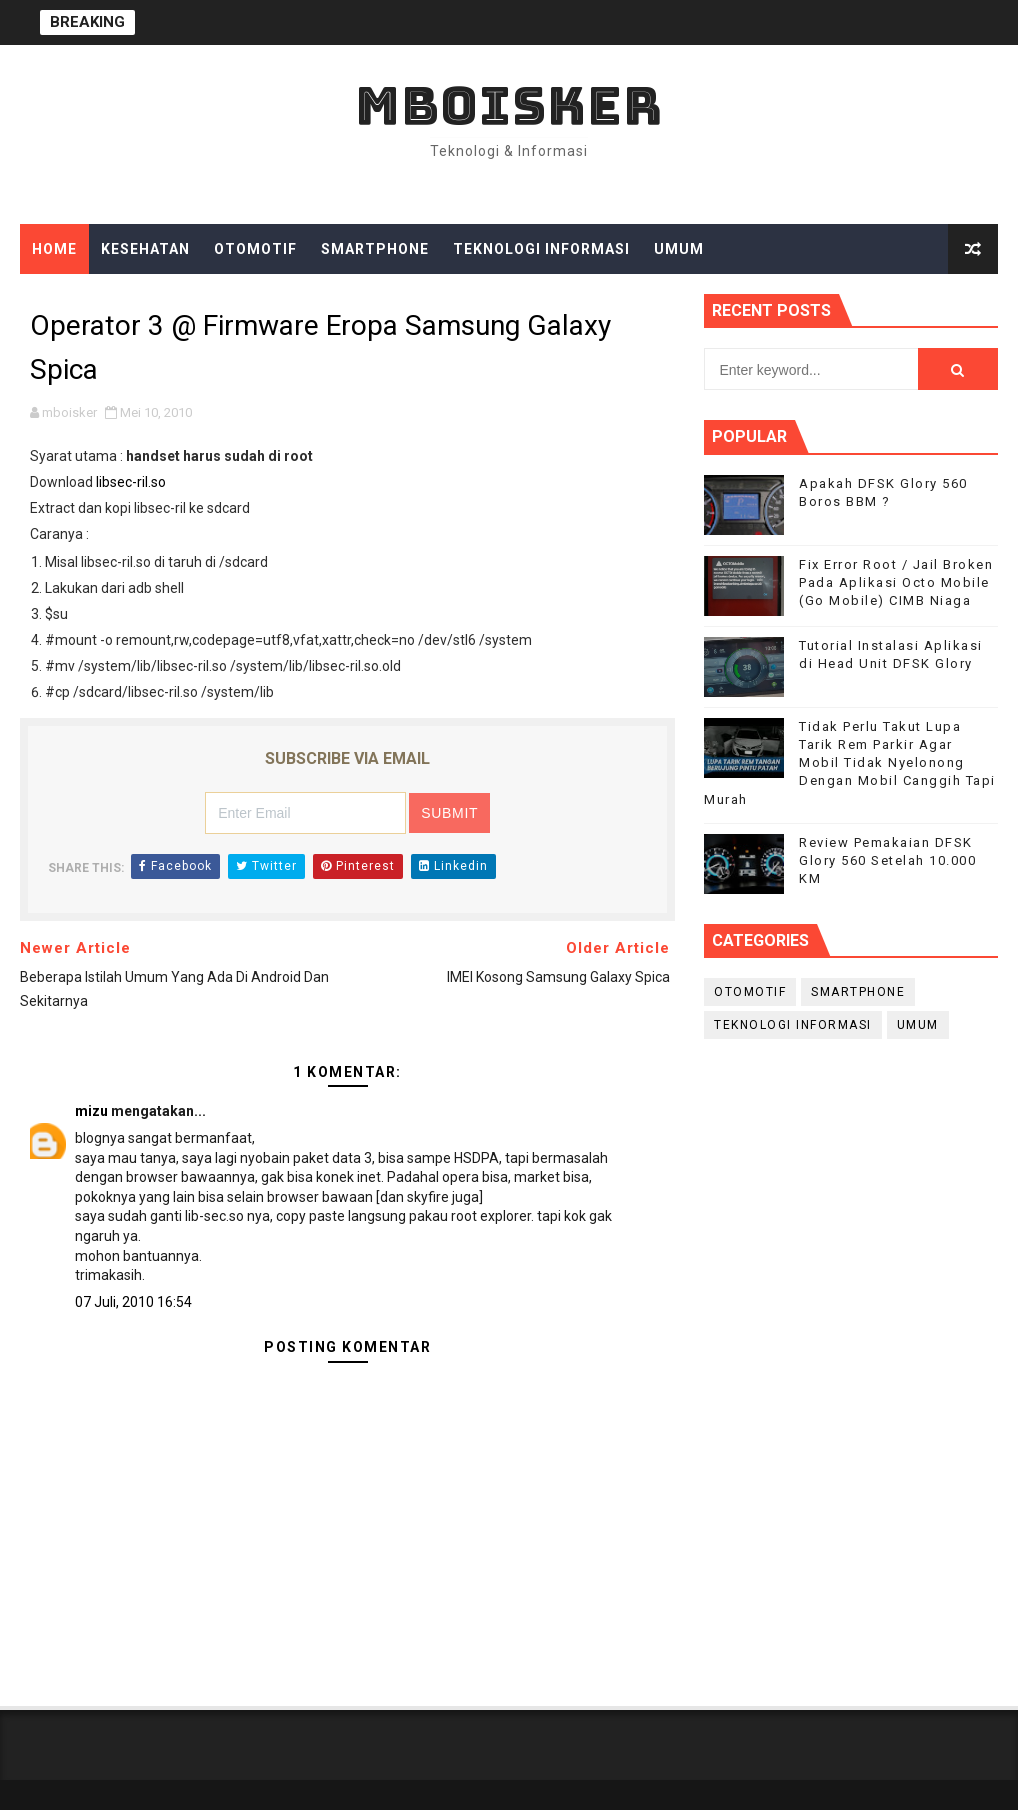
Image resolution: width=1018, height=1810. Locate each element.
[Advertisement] (850, 1215)
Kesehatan (145, 249)
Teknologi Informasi (541, 249)
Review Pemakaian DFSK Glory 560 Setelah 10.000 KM (887, 860)
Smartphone (375, 249)
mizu (91, 1111)
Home (54, 249)
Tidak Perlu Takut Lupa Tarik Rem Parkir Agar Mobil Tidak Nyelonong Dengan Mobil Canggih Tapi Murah (850, 763)
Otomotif (255, 249)
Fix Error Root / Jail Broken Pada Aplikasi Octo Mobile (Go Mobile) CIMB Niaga (896, 582)
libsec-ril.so (131, 482)
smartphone (858, 992)
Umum (679, 249)
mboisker (509, 105)
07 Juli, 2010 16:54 (133, 1302)
